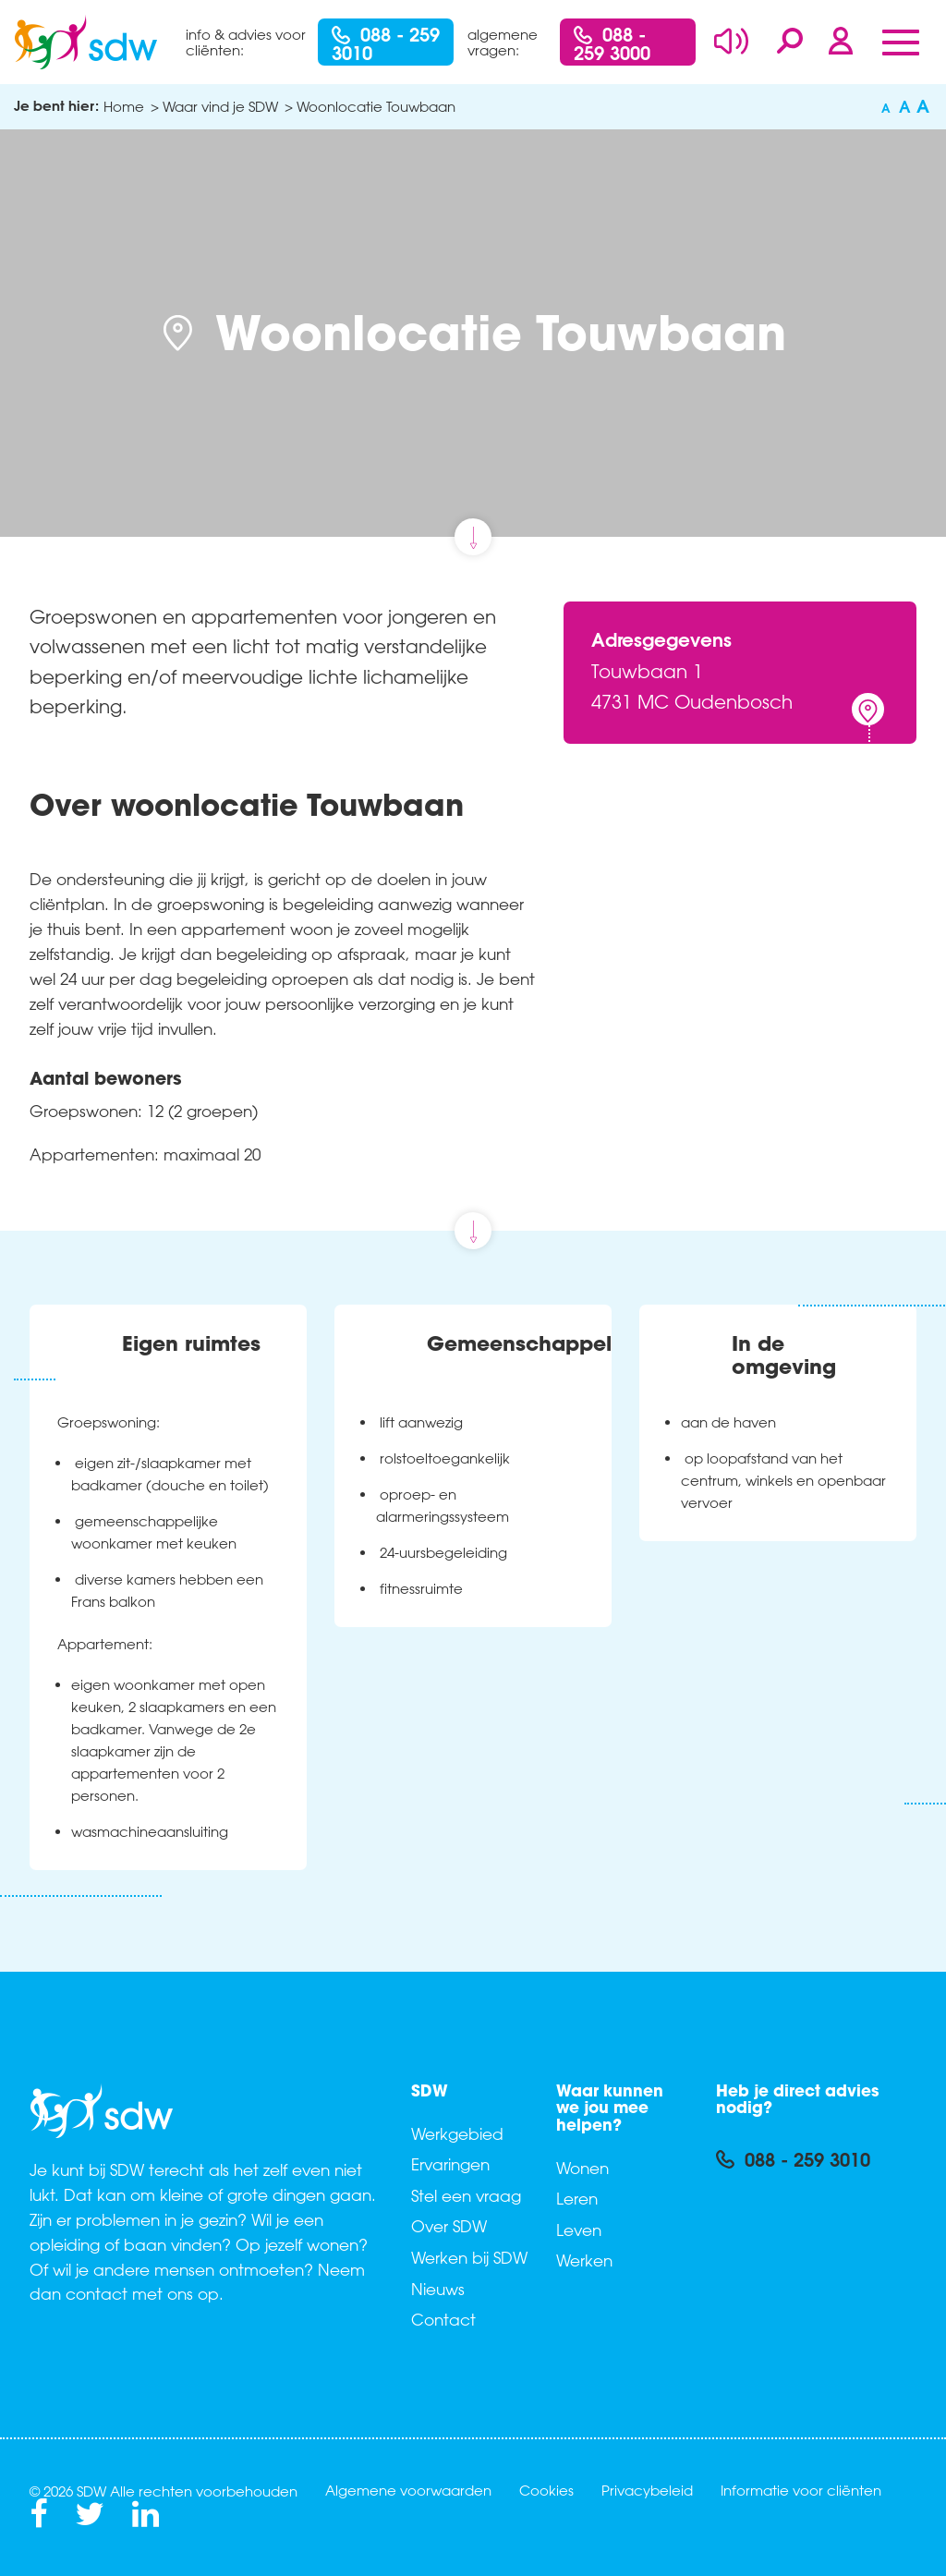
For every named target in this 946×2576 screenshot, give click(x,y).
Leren (577, 2198)
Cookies (546, 2490)
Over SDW (449, 2226)
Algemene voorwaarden (408, 2490)
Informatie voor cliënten (801, 2490)
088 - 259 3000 (612, 43)
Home (123, 106)
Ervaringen (450, 2164)
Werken (584, 2260)
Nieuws (438, 2288)
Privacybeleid (647, 2490)
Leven (578, 2229)
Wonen (582, 2167)
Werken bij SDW (469, 2257)
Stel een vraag (466, 2195)
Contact (443, 2319)
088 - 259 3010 (386, 43)
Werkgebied (457, 2133)
